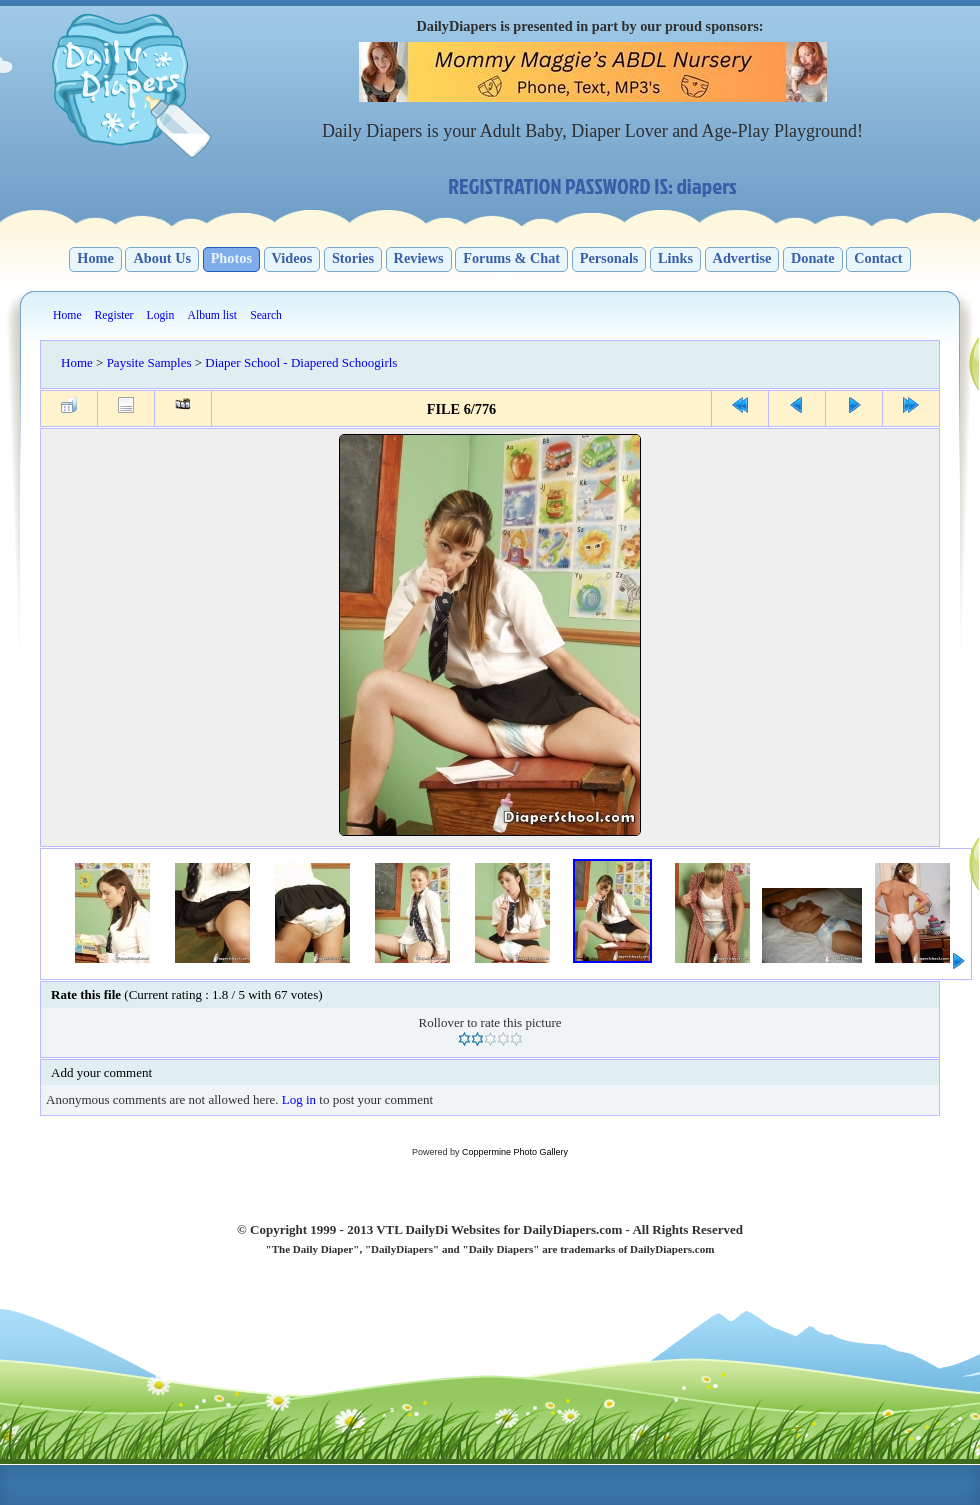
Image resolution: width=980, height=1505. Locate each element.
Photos (231, 258)
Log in (299, 1099)
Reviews (419, 258)
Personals (609, 258)
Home (95, 258)
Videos (292, 258)
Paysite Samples (149, 362)
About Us (162, 258)
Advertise (742, 258)
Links (675, 258)
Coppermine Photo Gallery (515, 1152)
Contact (878, 258)
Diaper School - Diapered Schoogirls (301, 362)
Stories (353, 258)
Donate (813, 258)
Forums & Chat (511, 258)
